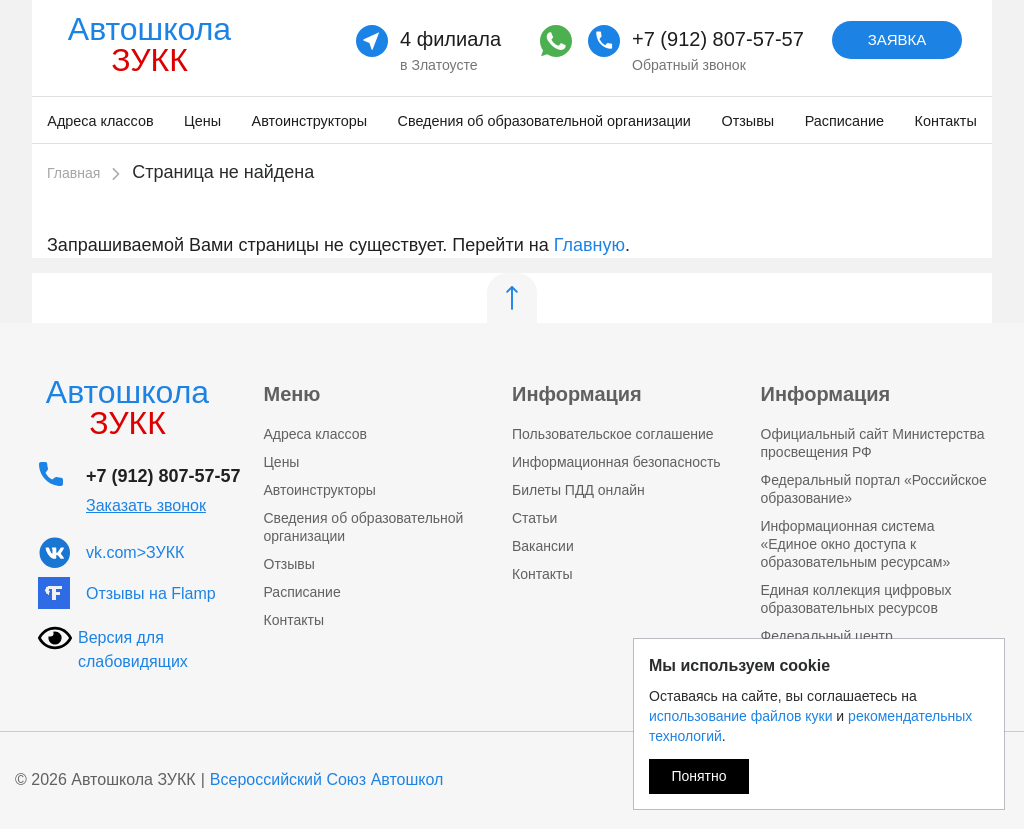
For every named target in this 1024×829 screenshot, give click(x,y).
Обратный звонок (689, 65)
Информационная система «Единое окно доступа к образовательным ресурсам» (856, 544)
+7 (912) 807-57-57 (718, 39)
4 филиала (450, 39)
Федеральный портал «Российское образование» (874, 489)
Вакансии (543, 546)
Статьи (534, 518)
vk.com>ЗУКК (135, 552)
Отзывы (747, 121)
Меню (292, 394)
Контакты (946, 121)
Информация (577, 394)
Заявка (897, 39)
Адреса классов (100, 121)
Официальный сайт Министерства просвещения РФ (873, 443)
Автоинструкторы (309, 121)
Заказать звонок (146, 505)
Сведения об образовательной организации (544, 121)
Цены (202, 121)
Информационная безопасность (616, 462)
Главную (589, 245)
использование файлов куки (740, 716)
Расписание (844, 121)
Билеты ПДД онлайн (578, 490)
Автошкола (149, 44)
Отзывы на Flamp (151, 593)
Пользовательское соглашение (613, 434)
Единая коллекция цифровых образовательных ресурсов (856, 599)
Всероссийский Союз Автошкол (327, 779)
